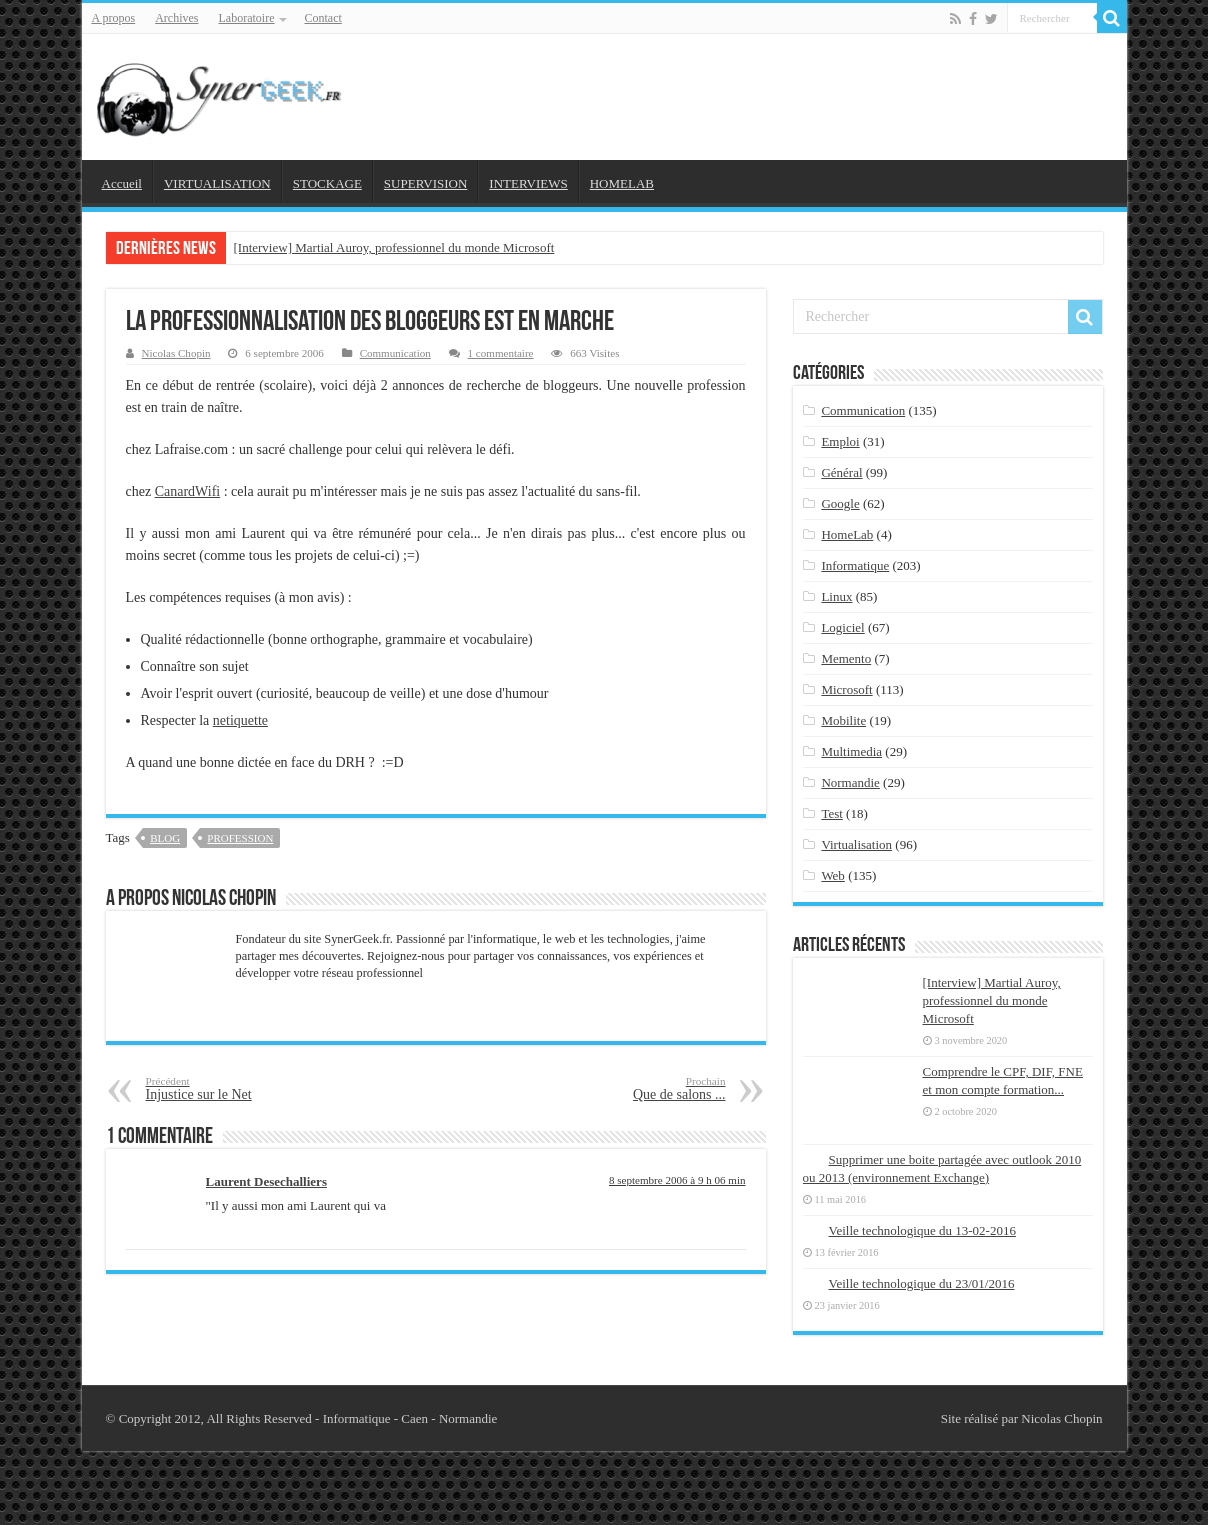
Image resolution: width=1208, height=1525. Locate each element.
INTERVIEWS (528, 183)
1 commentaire (501, 353)
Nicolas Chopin (176, 353)
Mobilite (843, 720)
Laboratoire (247, 18)
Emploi (840, 441)
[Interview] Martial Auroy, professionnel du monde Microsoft (394, 247)
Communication (395, 353)
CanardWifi (188, 491)
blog (165, 838)
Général (841, 472)
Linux (836, 596)
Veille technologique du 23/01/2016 (922, 1283)
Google (840, 503)
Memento (846, 658)
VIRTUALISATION (217, 183)
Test (831, 813)
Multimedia (851, 751)
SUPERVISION (425, 183)
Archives (176, 18)
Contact (322, 18)
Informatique (855, 565)
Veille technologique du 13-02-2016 (922, 1230)
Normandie (850, 782)
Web (833, 875)
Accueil (122, 183)
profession (240, 838)
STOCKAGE (327, 183)
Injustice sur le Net (248, 1088)
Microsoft (846, 689)
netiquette (240, 720)
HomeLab (847, 534)
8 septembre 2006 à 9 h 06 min (677, 1180)
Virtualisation (856, 844)
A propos (114, 18)
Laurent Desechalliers (266, 1181)
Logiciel (842, 627)
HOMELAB (622, 183)
